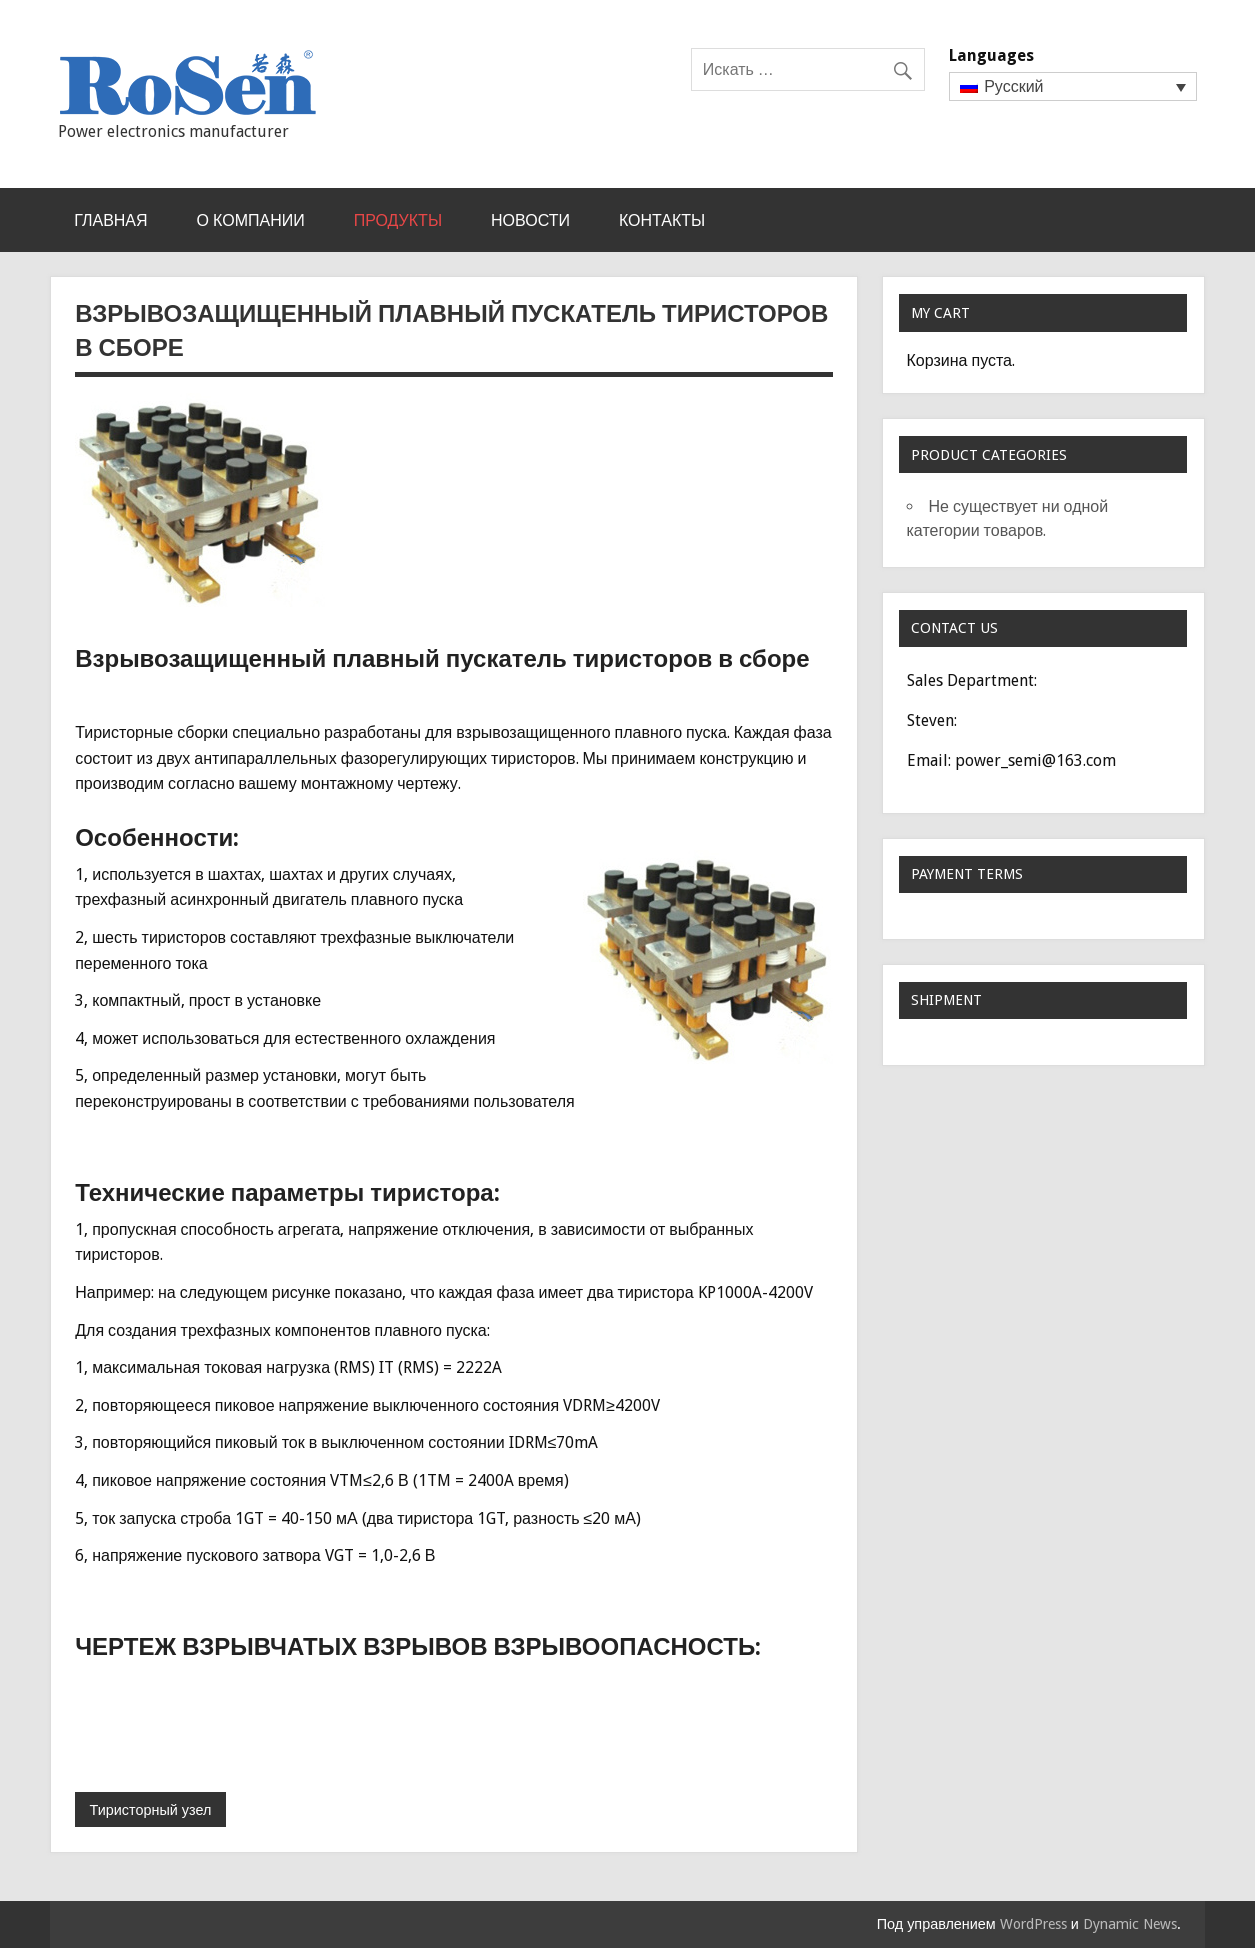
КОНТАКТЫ (662, 220)
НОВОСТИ (530, 220)
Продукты (398, 220)
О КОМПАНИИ (251, 220)
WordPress (1033, 1924)
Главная (110, 220)
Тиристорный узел (151, 1810)
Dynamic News (1130, 1924)
